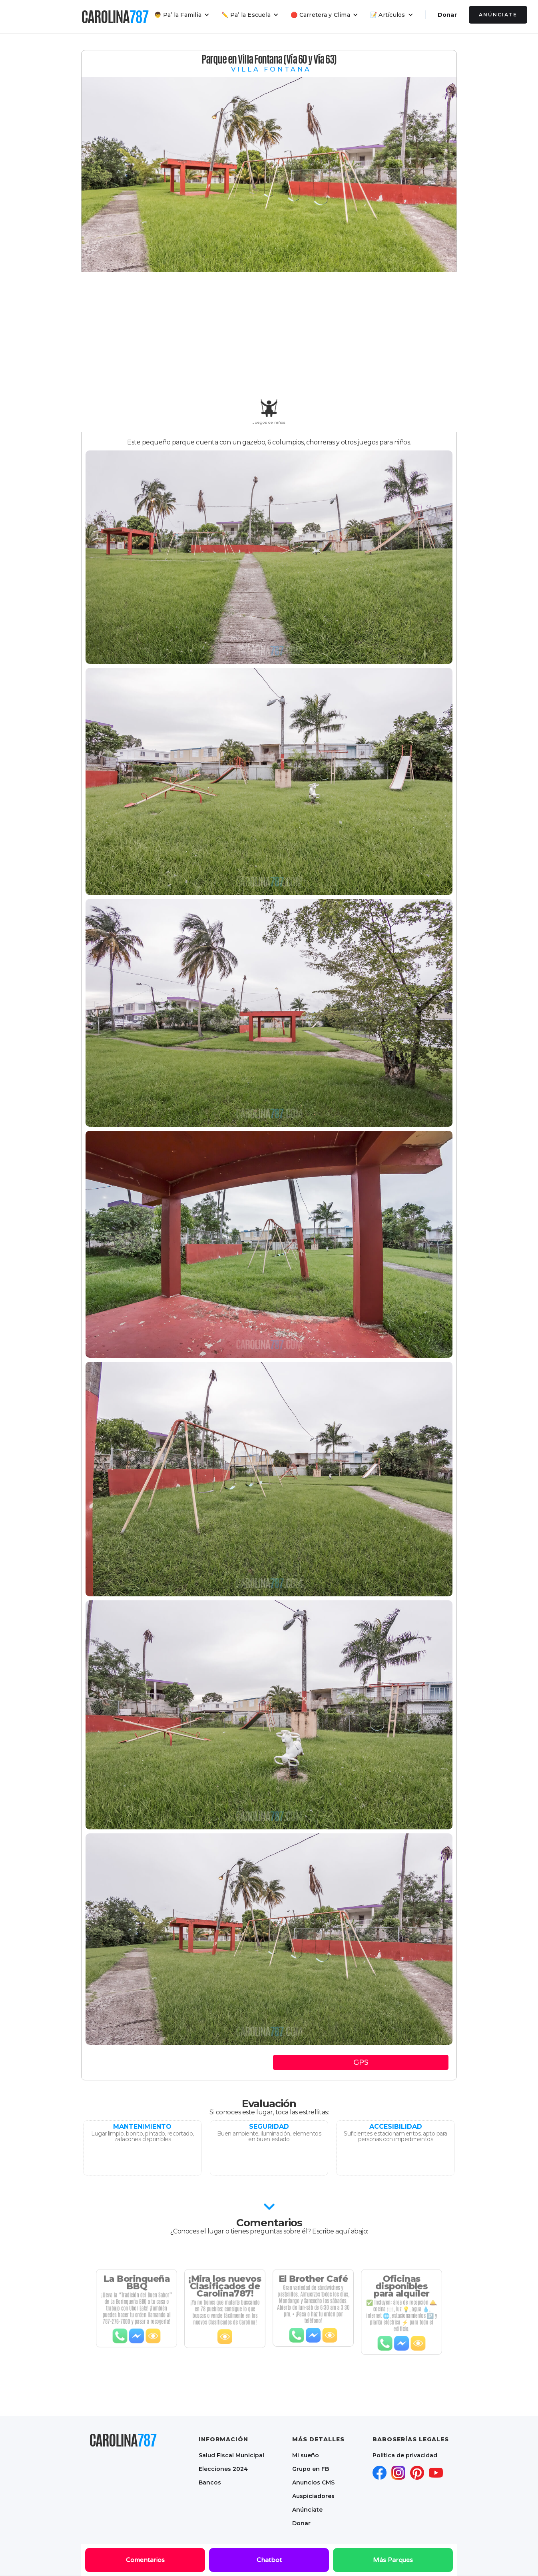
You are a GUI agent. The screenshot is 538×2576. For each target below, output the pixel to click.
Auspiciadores (313, 2496)
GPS (361, 2062)
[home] (114, 17)
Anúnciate (498, 15)
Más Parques (393, 2560)
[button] (181, 15)
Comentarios (145, 2560)
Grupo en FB (310, 2469)
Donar (447, 14)
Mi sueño (305, 2455)
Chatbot (269, 2560)
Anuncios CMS (313, 2482)
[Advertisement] (269, 336)
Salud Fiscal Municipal (231, 2455)
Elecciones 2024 (223, 2469)
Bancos (210, 2482)
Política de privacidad (405, 2455)
